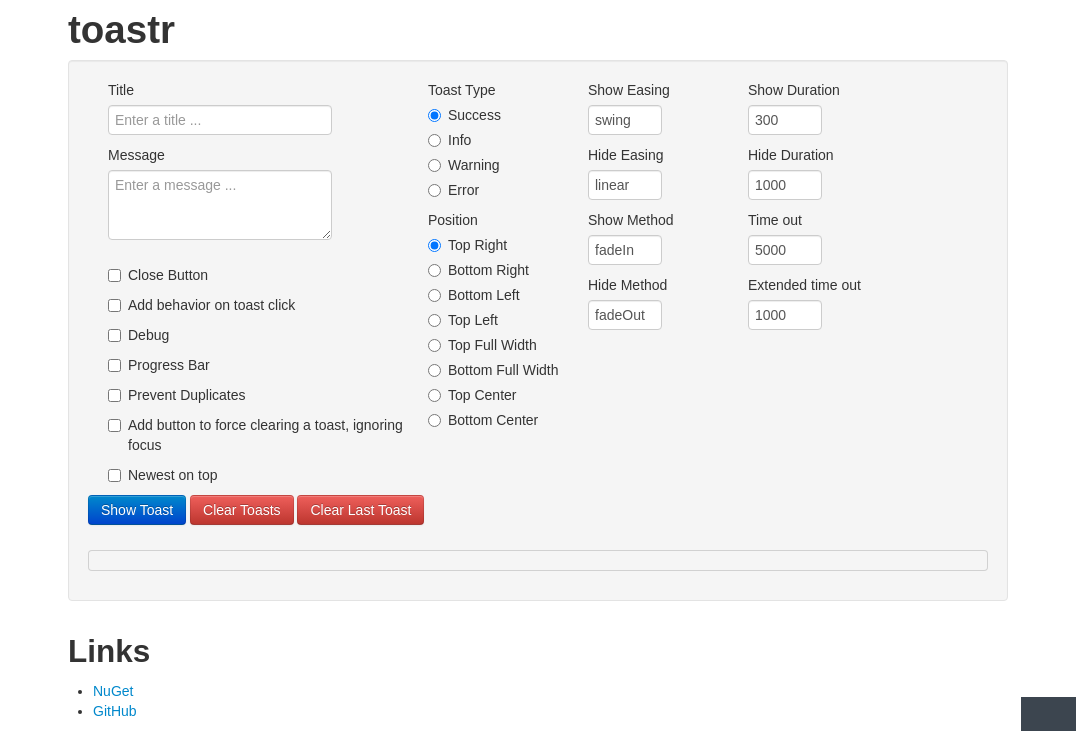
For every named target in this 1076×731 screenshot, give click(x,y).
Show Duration (794, 90)
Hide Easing (626, 155)
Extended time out (804, 285)
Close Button (158, 275)
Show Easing (629, 90)
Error (453, 190)
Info (449, 140)
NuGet (113, 691)
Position (453, 220)
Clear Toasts (242, 510)
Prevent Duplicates (177, 395)
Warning (464, 165)
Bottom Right (478, 270)
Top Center (472, 395)
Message (136, 155)
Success (464, 115)
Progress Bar (159, 365)
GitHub (115, 711)
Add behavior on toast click (201, 305)
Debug (138, 335)
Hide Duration (791, 155)
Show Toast (137, 510)
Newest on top (163, 475)
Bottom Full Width (493, 370)
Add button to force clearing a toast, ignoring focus (255, 435)
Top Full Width (482, 345)
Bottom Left (474, 295)
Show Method (631, 220)
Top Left (463, 320)
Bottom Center (483, 420)
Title (121, 90)
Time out (775, 220)
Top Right (467, 245)
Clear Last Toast (360, 510)
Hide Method (627, 285)
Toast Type (461, 90)
